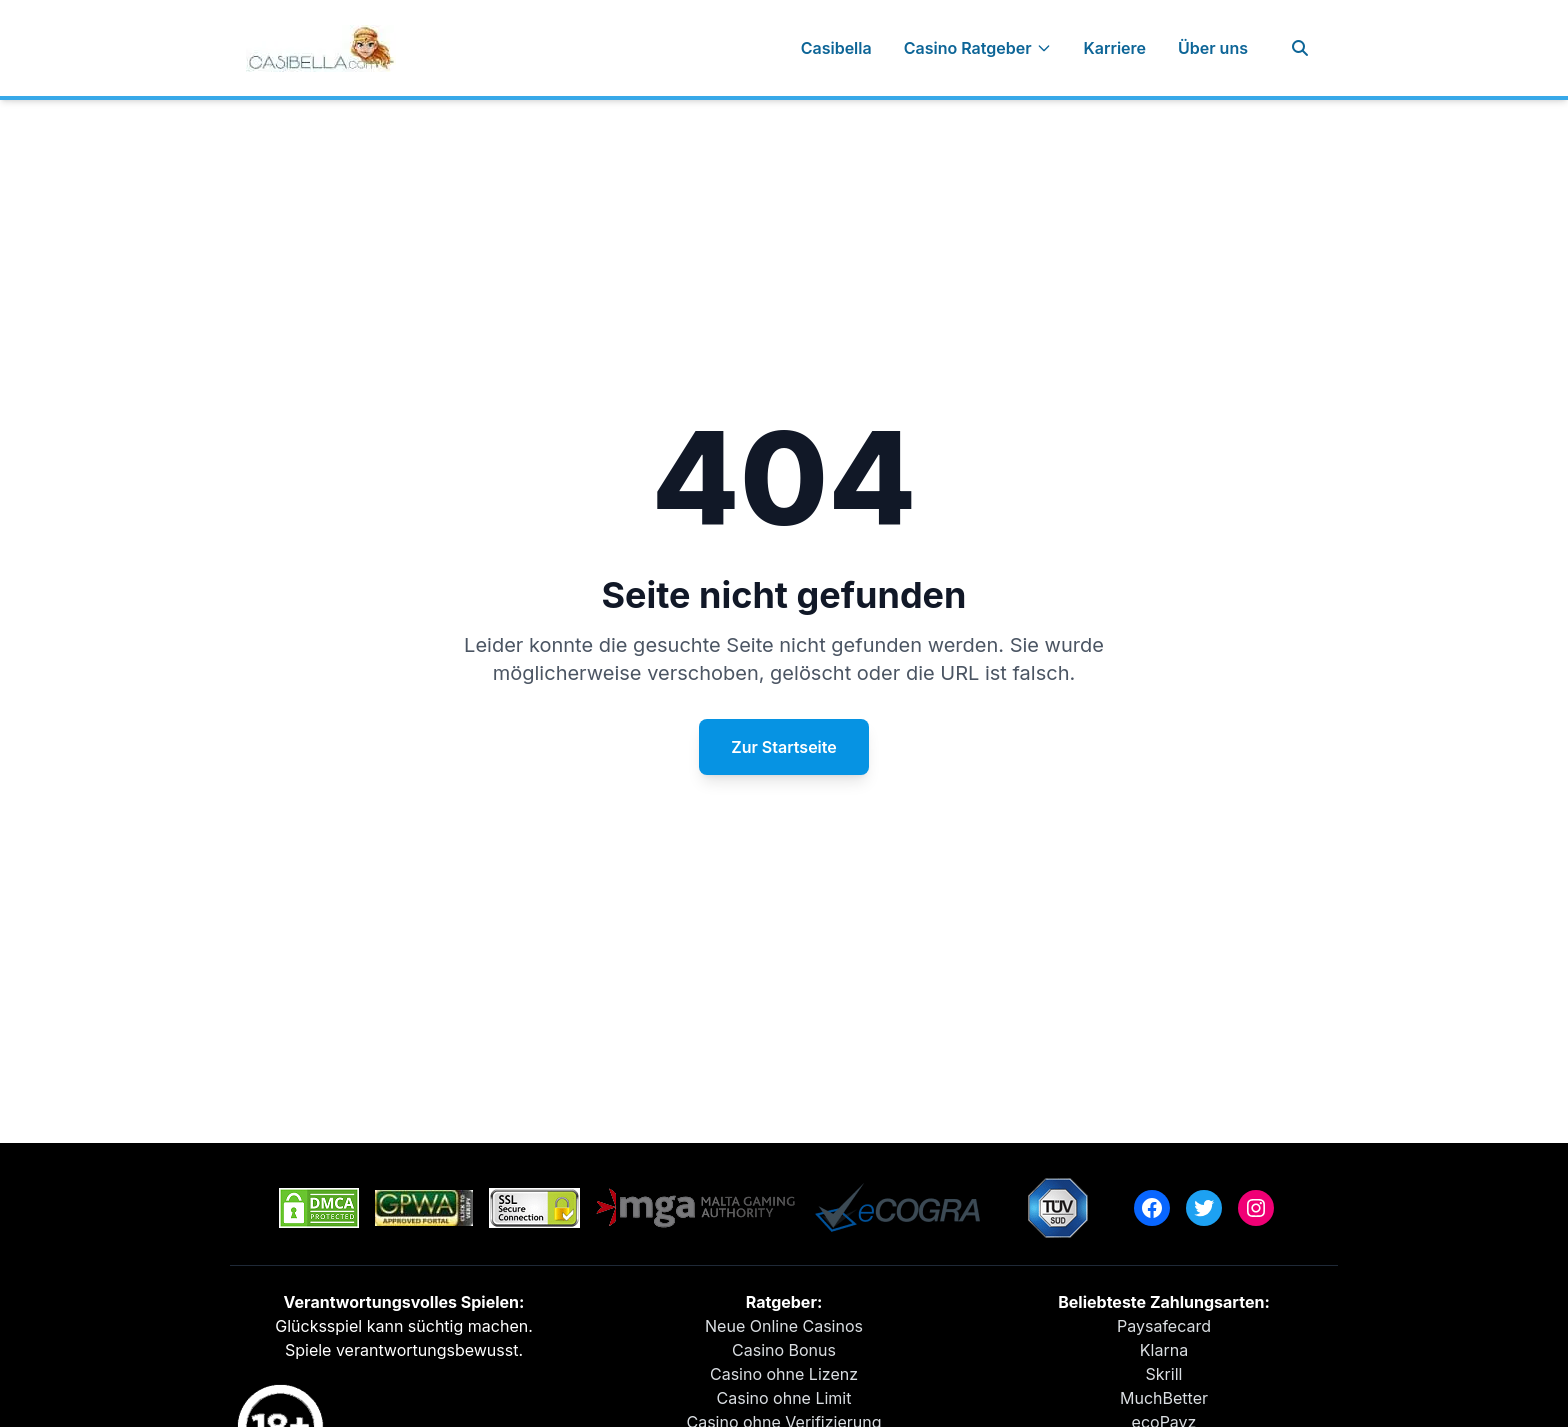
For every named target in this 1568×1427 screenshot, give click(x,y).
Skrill (1164, 1374)
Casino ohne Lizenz (784, 1374)
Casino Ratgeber (978, 48)
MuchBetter (1164, 1398)
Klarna (1164, 1350)
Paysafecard (1164, 1326)
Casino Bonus (784, 1350)
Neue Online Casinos (784, 1326)
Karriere (1115, 48)
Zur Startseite (784, 747)
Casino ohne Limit (784, 1398)
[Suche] (1300, 48)
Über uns (1213, 48)
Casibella (836, 48)
